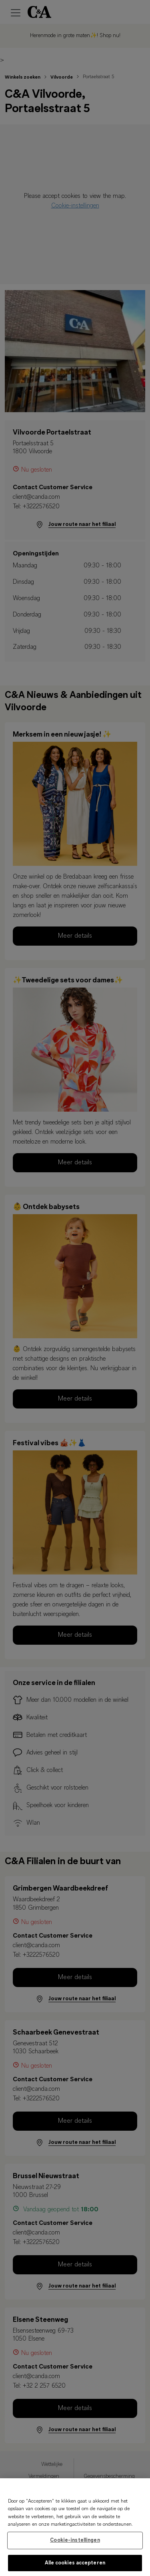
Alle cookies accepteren (75, 2567)
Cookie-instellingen (75, 2544)
